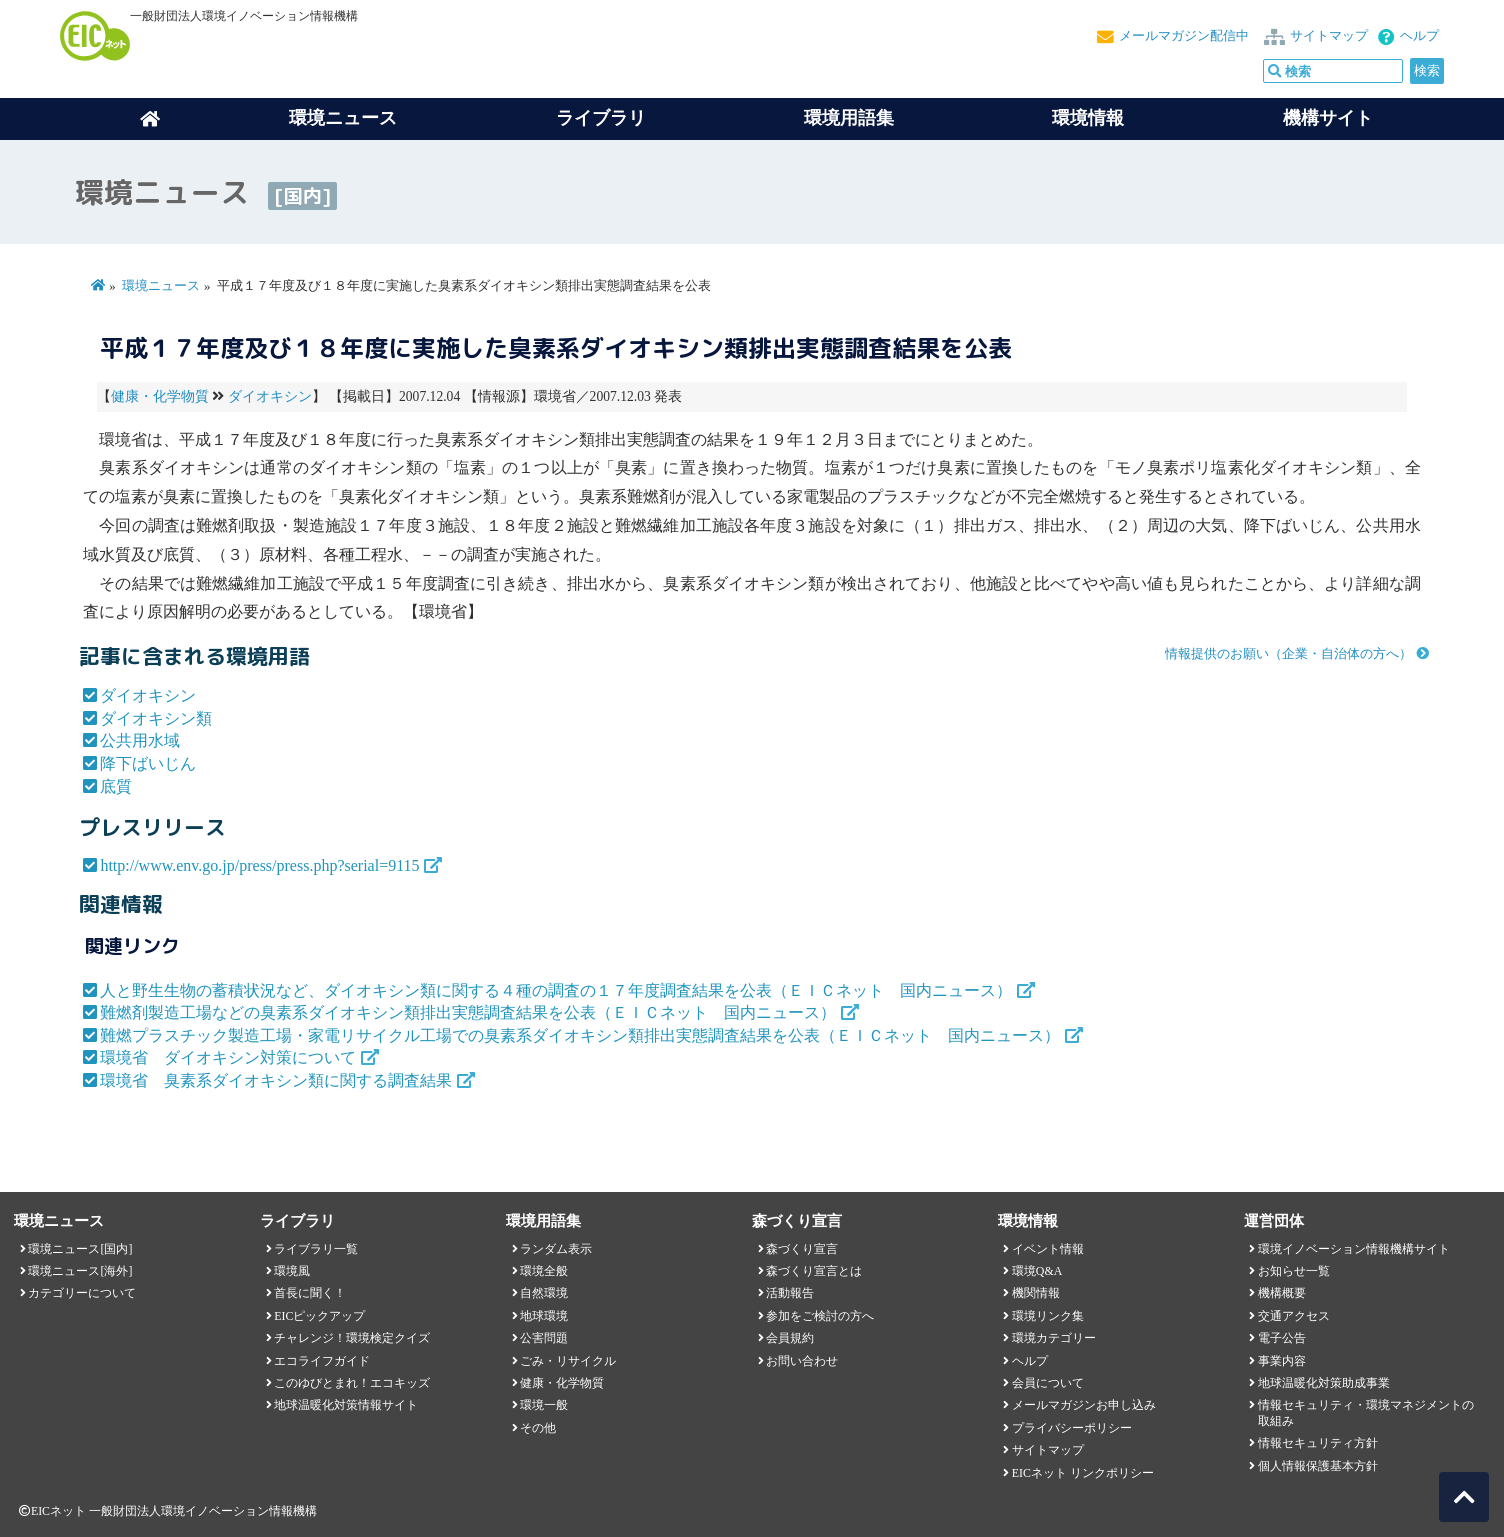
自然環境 (544, 1293)
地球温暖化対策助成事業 (1324, 1383)
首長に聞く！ (310, 1293)
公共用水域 (140, 740)
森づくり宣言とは (814, 1271)
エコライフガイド (322, 1361)
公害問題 (544, 1338)
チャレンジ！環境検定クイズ (352, 1338)
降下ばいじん (148, 763)
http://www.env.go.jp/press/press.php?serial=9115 (259, 865)
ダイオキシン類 (156, 718)
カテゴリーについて (82, 1293)
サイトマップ (1329, 36)
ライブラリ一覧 (316, 1249)
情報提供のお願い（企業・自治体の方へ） (1288, 654)
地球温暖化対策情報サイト (346, 1405)
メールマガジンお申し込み (1084, 1405)
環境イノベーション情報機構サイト (1354, 1249)
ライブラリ (601, 118)
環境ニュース (161, 286)
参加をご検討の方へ (820, 1316)
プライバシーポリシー (1072, 1428)
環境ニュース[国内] (80, 1249)
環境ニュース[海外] (80, 1271)
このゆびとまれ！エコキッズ (352, 1383)
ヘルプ (1419, 36)
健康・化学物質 (160, 396)
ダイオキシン (270, 396)
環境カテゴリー (1054, 1338)
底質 (116, 786)
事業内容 (1282, 1361)
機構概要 (1282, 1293)
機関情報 (1036, 1293)
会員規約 (790, 1338)
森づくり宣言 (802, 1249)
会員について (1048, 1383)
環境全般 (544, 1271)
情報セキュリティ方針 (1318, 1443)
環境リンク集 (1048, 1316)
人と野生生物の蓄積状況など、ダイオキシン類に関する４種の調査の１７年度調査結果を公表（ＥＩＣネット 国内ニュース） (556, 990)
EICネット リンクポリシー (1083, 1473)
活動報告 (790, 1293)
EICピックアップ (319, 1316)
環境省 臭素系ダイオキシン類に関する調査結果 (276, 1080)
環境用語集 (849, 118)
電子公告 (1282, 1338)
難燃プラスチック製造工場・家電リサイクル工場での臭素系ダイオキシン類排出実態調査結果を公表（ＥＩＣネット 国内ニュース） (580, 1035)
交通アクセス (1294, 1316)
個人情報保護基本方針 (1318, 1466)
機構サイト (1328, 118)
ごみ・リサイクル (568, 1361)
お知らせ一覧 (1294, 1271)
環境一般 (544, 1405)
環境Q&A (1037, 1271)
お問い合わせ (802, 1361)
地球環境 (544, 1316)
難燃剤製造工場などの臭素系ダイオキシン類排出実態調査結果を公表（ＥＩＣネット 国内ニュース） (468, 1012)
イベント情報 (1048, 1249)
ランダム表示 (556, 1249)
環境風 (292, 1271)
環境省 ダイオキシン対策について (228, 1057)
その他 (538, 1428)
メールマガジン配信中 (1184, 36)
